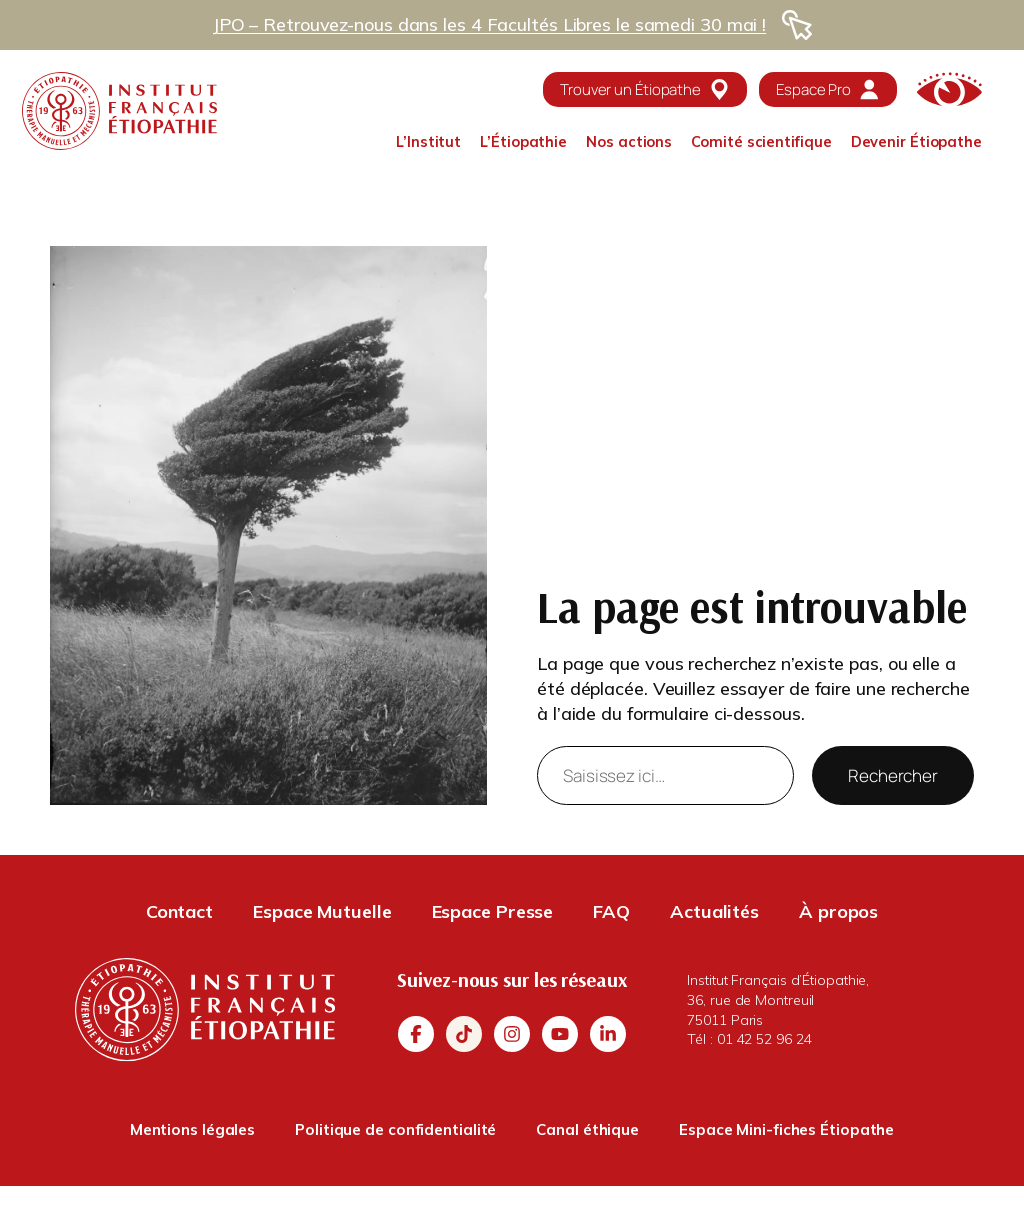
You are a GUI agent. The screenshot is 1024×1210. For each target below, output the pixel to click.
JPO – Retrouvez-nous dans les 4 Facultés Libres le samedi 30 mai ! (489, 24)
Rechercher (893, 775)
